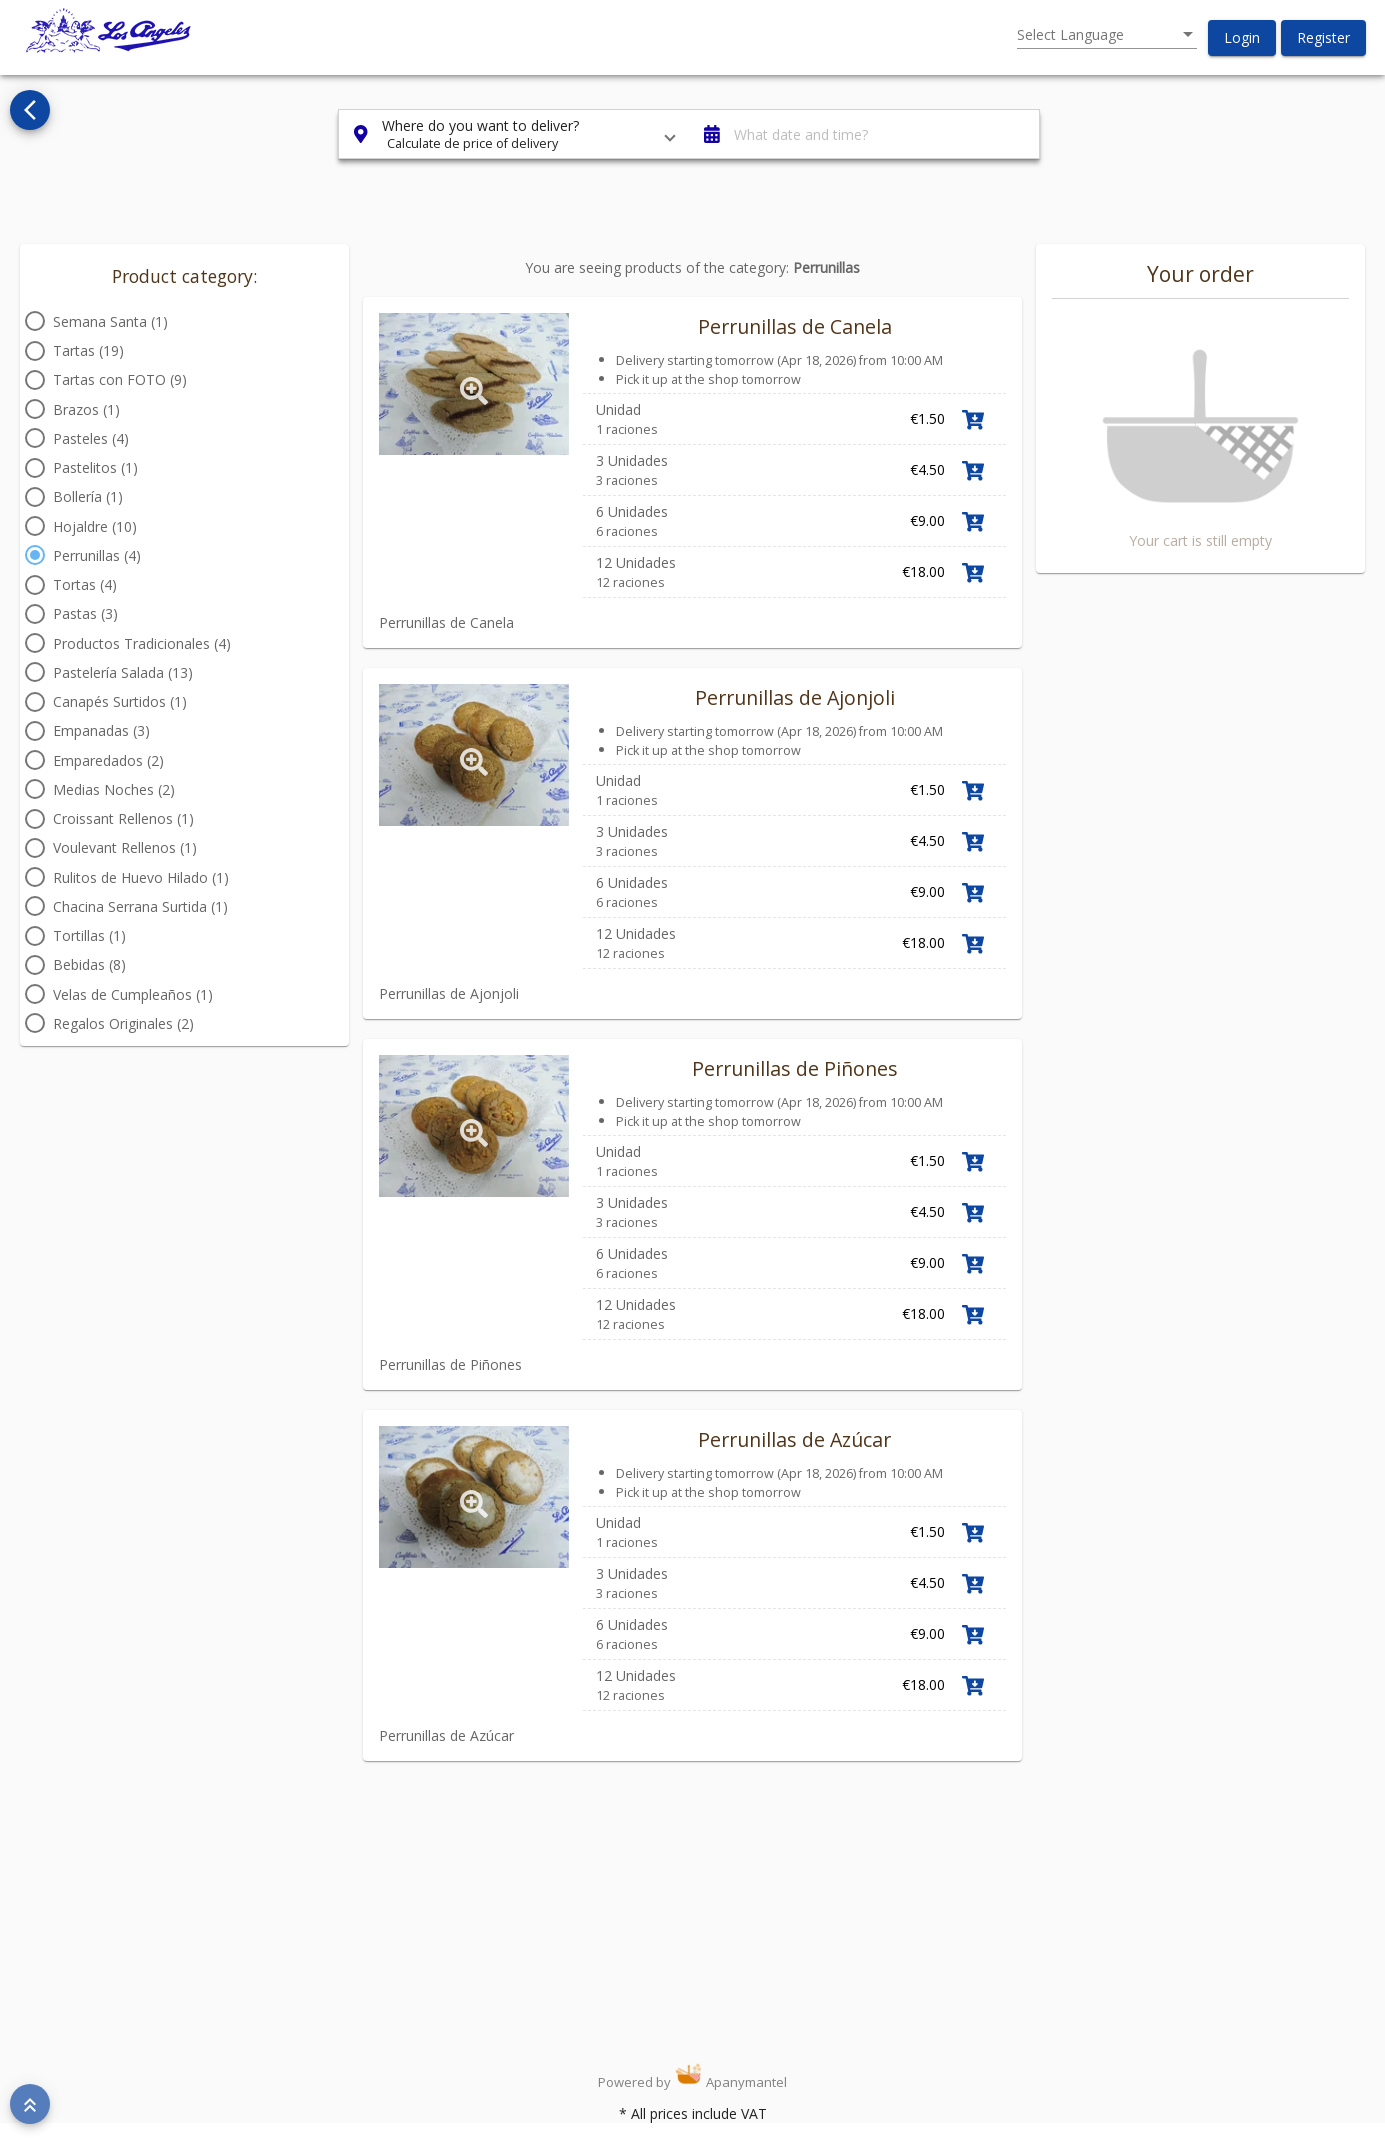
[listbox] (1107, 35)
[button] (1242, 38)
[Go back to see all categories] (30, 110)
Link (1017, 643)
